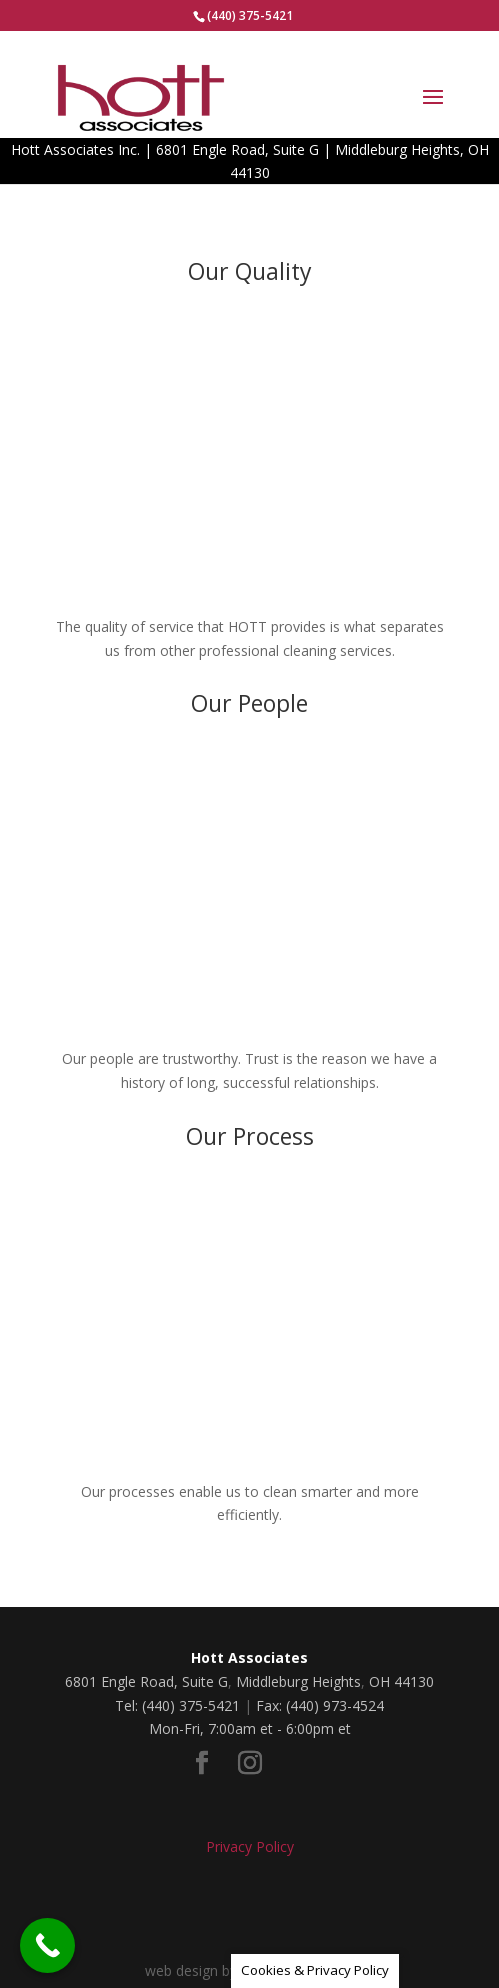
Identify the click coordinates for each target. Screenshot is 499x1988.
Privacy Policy (250, 1846)
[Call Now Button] (47, 1945)
